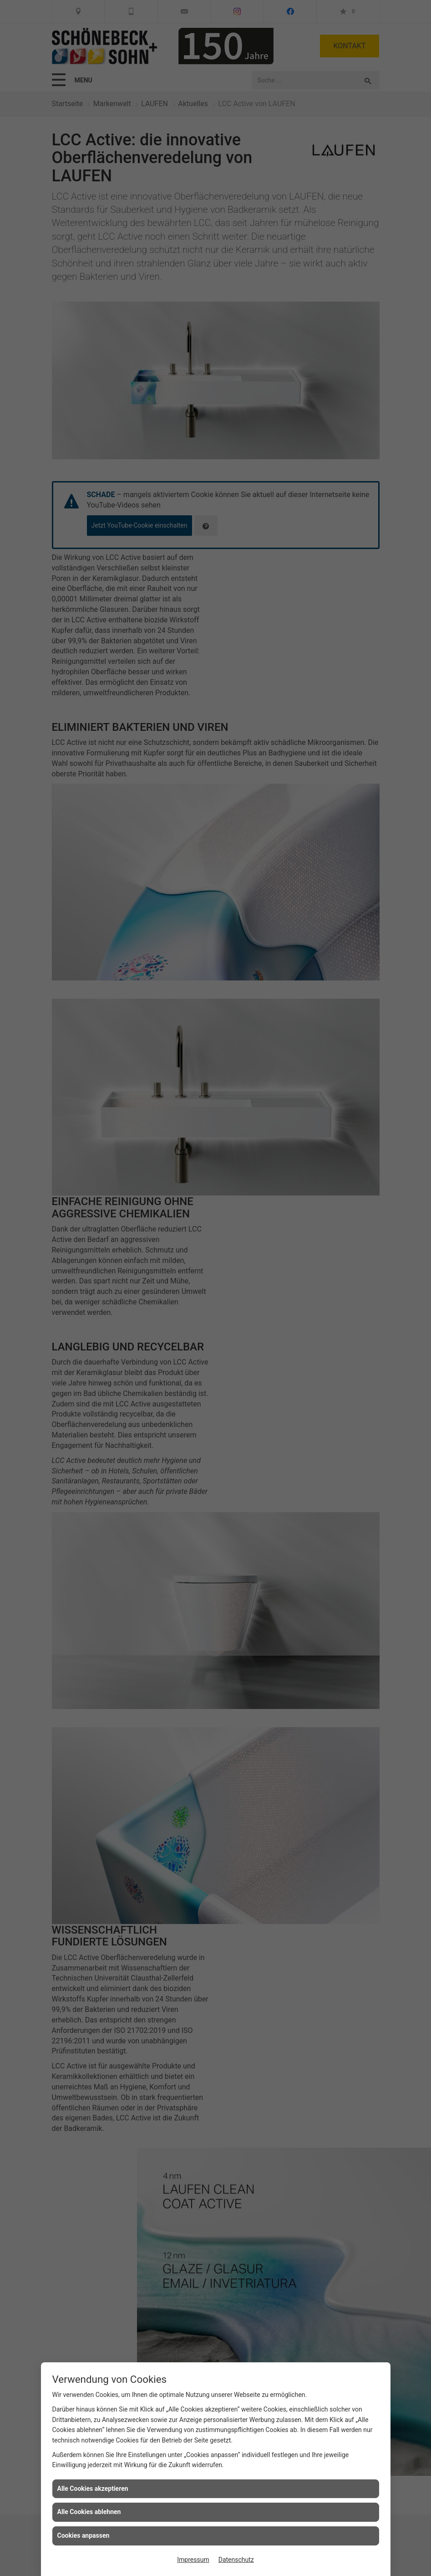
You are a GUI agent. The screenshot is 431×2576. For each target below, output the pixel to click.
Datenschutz (236, 2559)
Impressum (193, 2559)
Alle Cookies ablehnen (89, 2511)
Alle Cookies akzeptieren (92, 2488)
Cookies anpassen (83, 2535)
